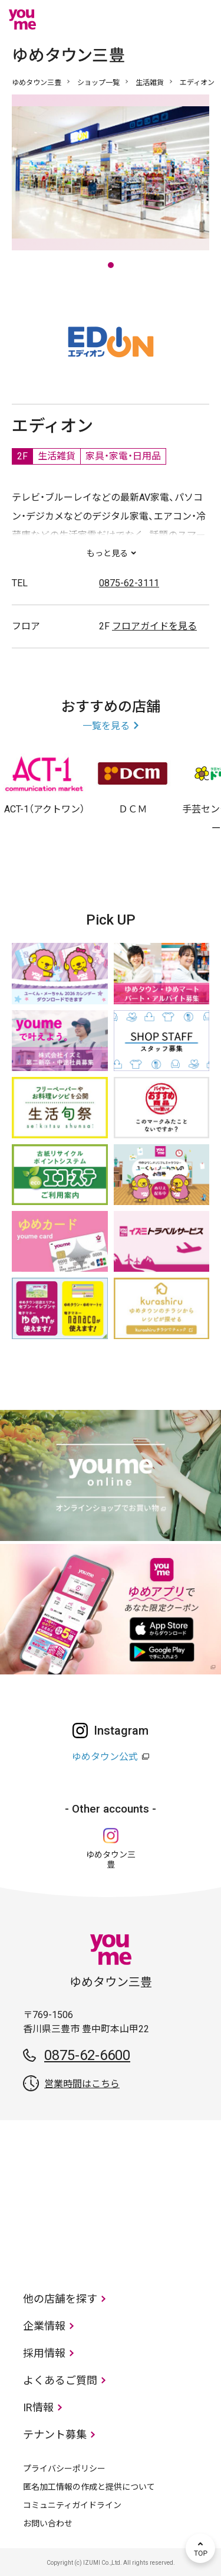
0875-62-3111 (129, 583)
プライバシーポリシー (64, 2468)
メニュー (200, 19)
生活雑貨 (150, 83)
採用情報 (44, 2353)
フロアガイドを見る (154, 626)
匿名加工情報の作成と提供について (89, 2487)
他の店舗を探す (60, 2299)
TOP (200, 2548)
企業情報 (44, 2326)
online (165, 19)
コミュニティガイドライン (72, 2505)
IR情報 (38, 2407)
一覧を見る (106, 726)
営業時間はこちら (82, 2083)
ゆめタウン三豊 (36, 83)
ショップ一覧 (98, 83)
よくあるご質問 (60, 2380)
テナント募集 (55, 2434)
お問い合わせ (47, 2523)
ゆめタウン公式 (105, 1756)
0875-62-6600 (87, 2055)
